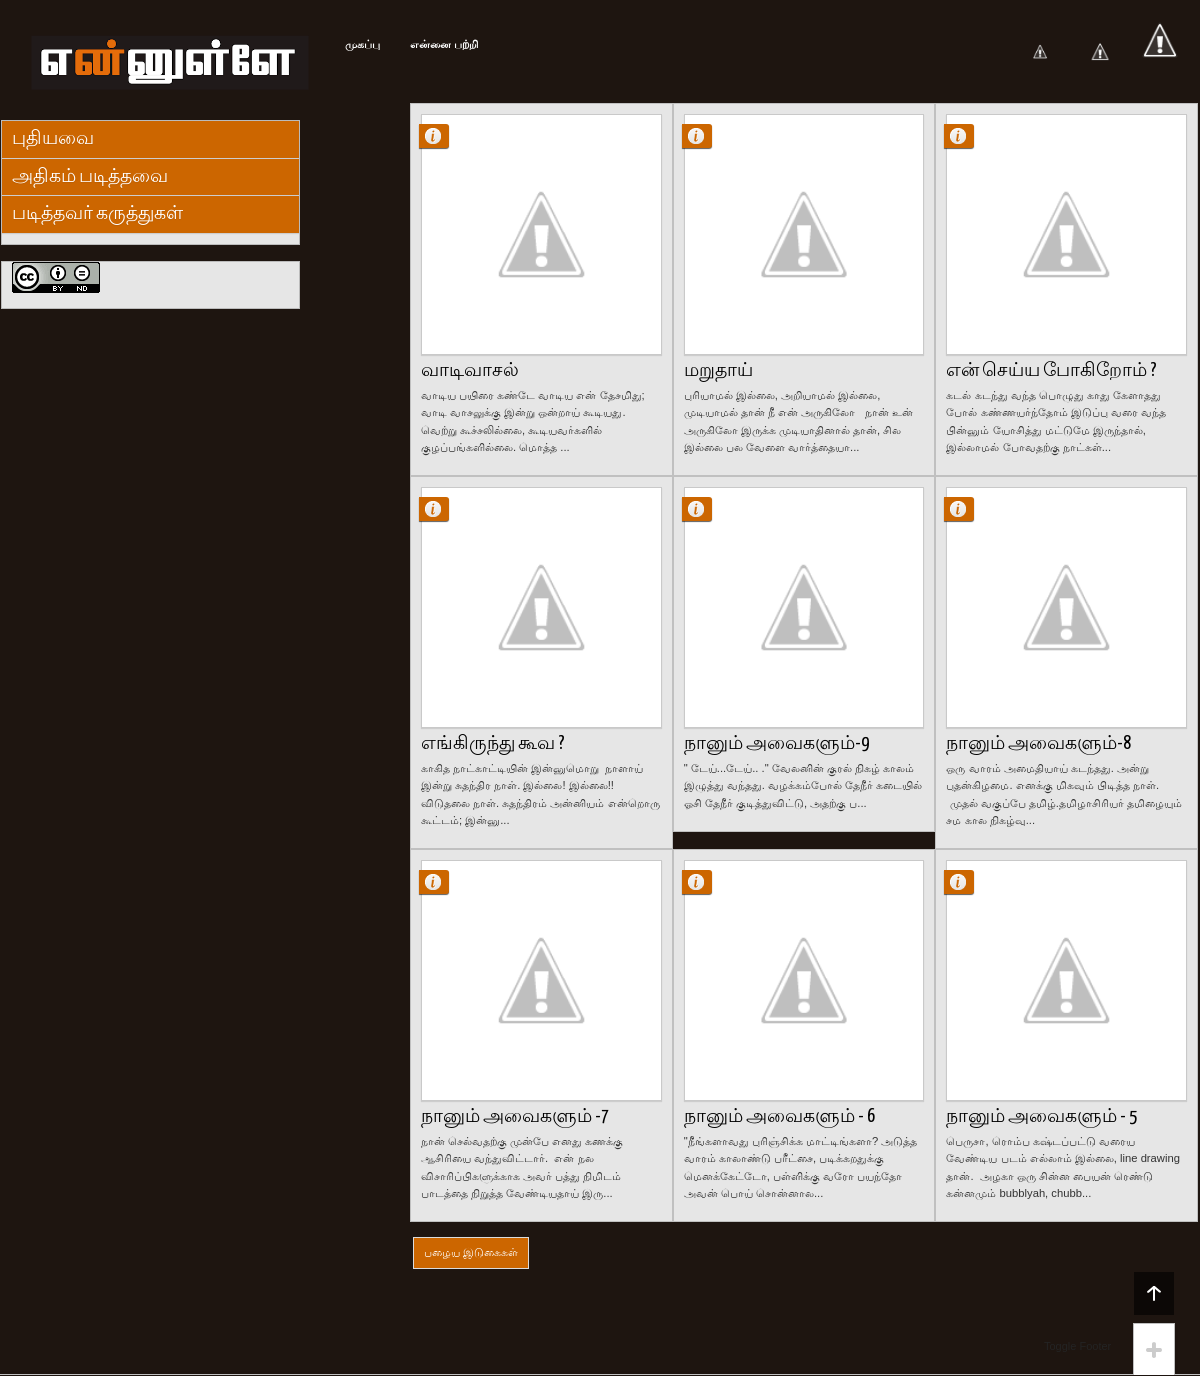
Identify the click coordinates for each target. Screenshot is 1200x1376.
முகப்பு (362, 44)
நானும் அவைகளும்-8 (1038, 744)
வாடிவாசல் (470, 371)
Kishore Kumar (442, 135)
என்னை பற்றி (444, 44)
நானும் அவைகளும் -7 (515, 1117)
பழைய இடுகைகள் (471, 1252)
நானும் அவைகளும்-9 (776, 744)
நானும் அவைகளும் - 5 (1041, 1117)
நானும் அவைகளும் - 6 (779, 1117)
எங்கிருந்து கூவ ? (493, 744)
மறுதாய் (718, 371)
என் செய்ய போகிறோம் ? (1051, 371)
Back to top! (1154, 1292)
